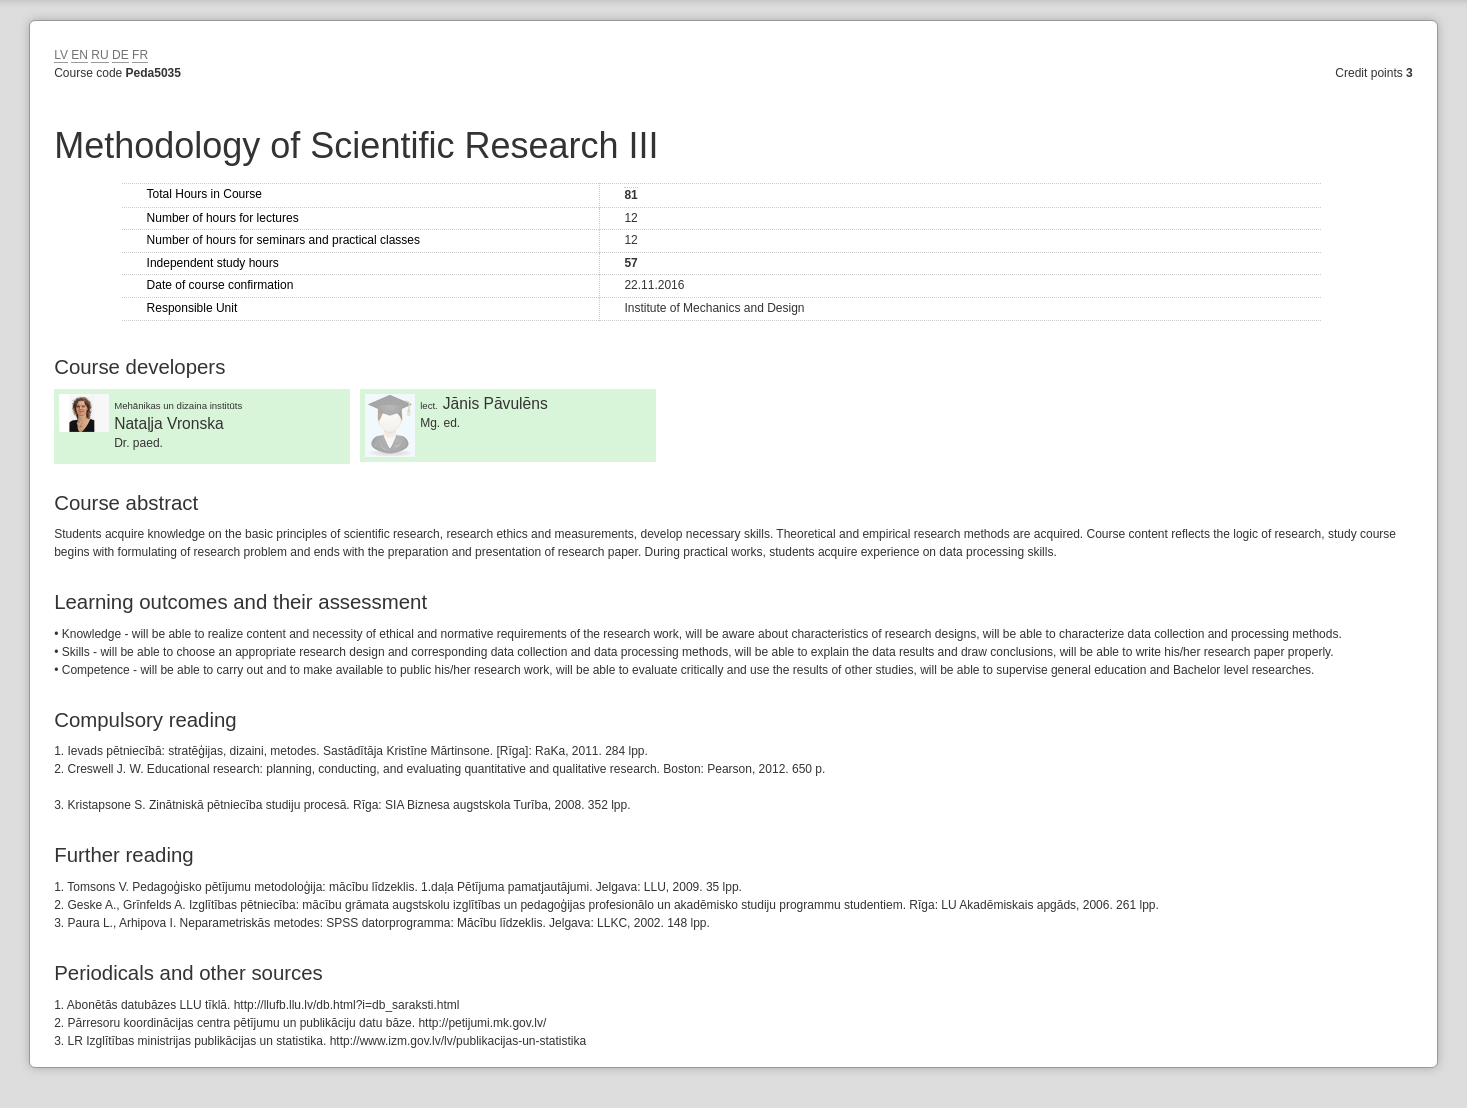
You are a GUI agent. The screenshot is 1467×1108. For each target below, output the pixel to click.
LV (61, 55)
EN (79, 55)
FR (140, 55)
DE (120, 55)
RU (99, 55)
